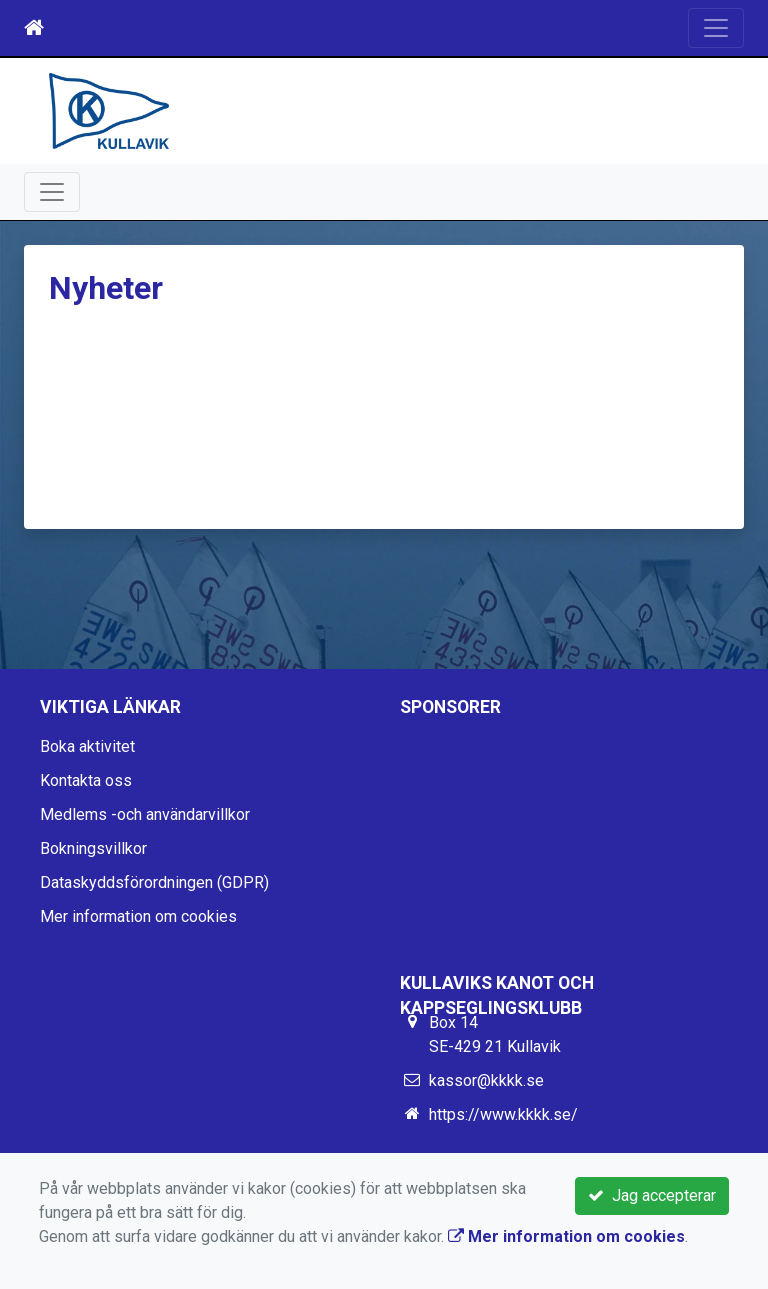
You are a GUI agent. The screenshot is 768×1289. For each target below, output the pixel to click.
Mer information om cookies (138, 916)
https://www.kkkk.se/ (503, 1114)
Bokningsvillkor (93, 848)
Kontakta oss (86, 780)
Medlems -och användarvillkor (145, 814)
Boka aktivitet (87, 746)
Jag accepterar (652, 1195)
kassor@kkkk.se (486, 1080)
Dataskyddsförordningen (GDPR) (154, 882)
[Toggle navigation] (716, 28)
